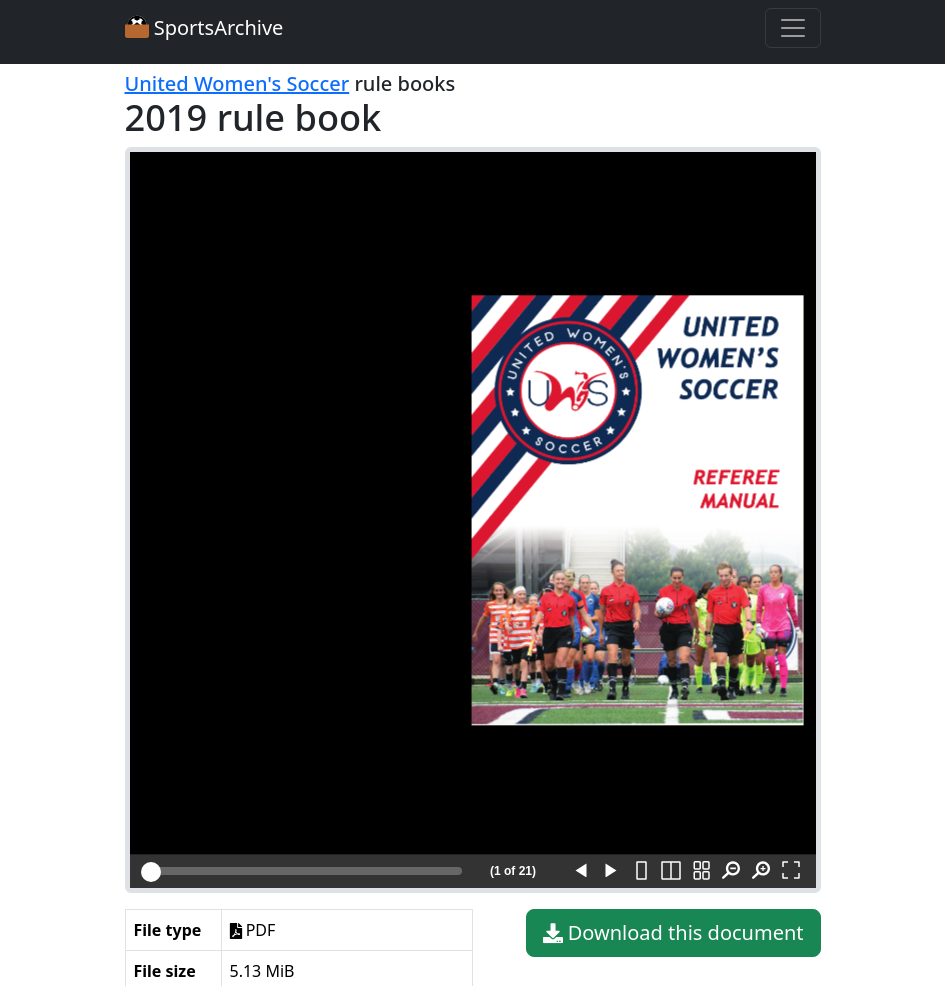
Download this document (673, 933)
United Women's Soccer (237, 83)
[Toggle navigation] (793, 28)
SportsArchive (204, 27)
